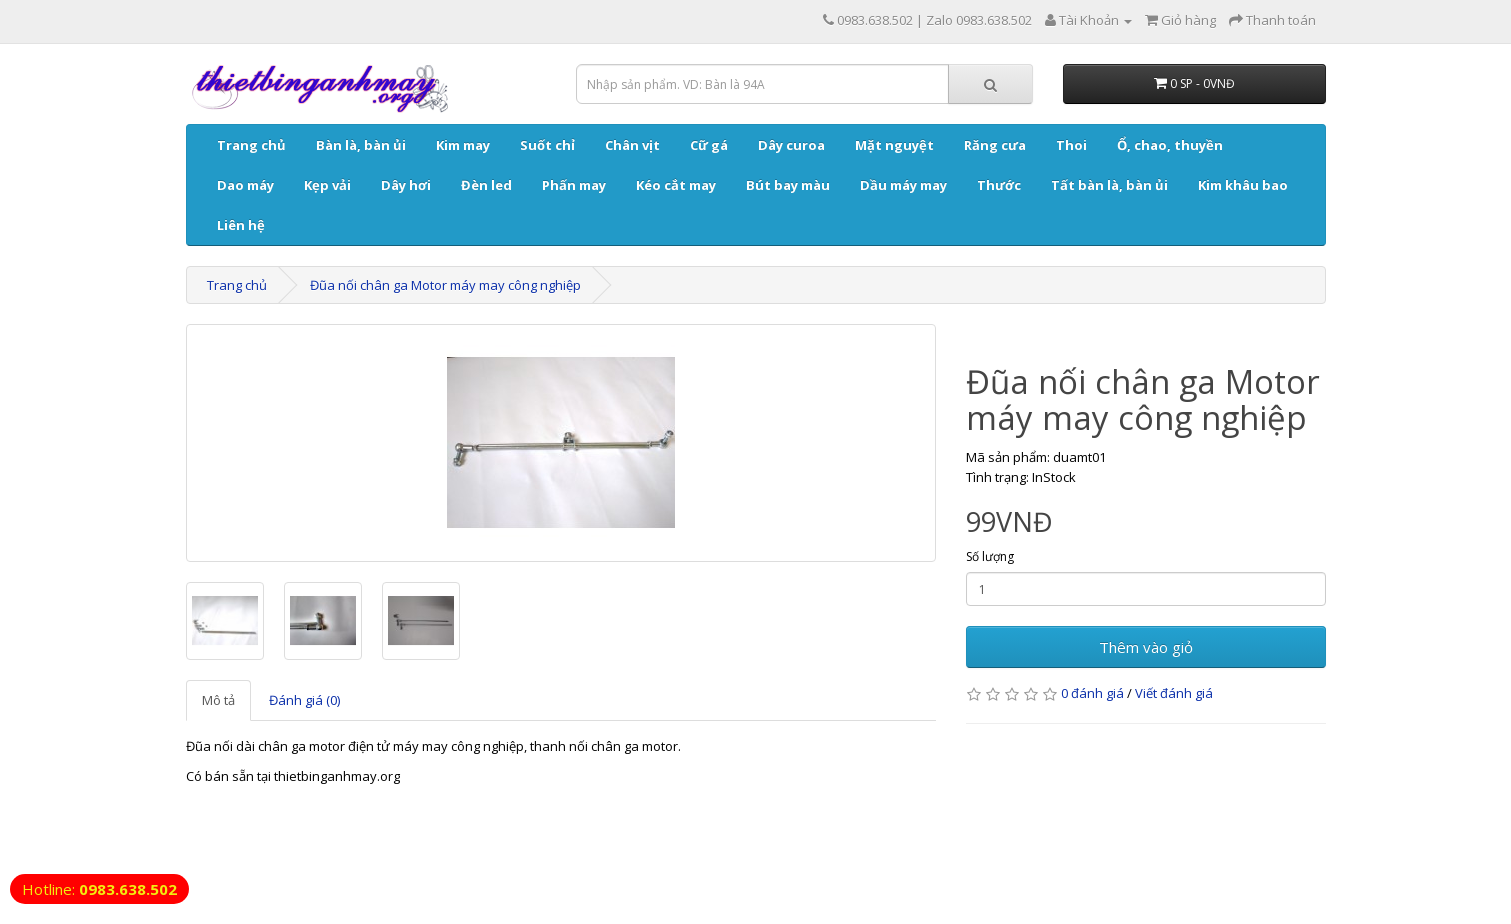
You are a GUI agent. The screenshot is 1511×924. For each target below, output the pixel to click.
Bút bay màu (788, 185)
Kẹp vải (327, 185)
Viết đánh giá (1174, 693)
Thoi (1071, 145)
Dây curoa (791, 145)
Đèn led (486, 185)
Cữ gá (709, 145)
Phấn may (574, 185)
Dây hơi (406, 185)
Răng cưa (995, 145)
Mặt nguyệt (894, 145)
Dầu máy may (903, 185)
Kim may (463, 145)
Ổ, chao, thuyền (1170, 145)
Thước (999, 185)
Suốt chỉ (547, 145)
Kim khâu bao (1243, 185)
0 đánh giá (1092, 693)
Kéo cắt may (676, 185)
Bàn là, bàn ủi (361, 145)
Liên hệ (241, 225)
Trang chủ (251, 145)
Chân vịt (632, 145)
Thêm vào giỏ (1146, 647)
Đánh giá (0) (304, 700)
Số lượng (990, 556)
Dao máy (245, 185)
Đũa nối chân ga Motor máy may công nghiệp (445, 285)
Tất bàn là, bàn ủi (1109, 185)
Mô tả (218, 700)
